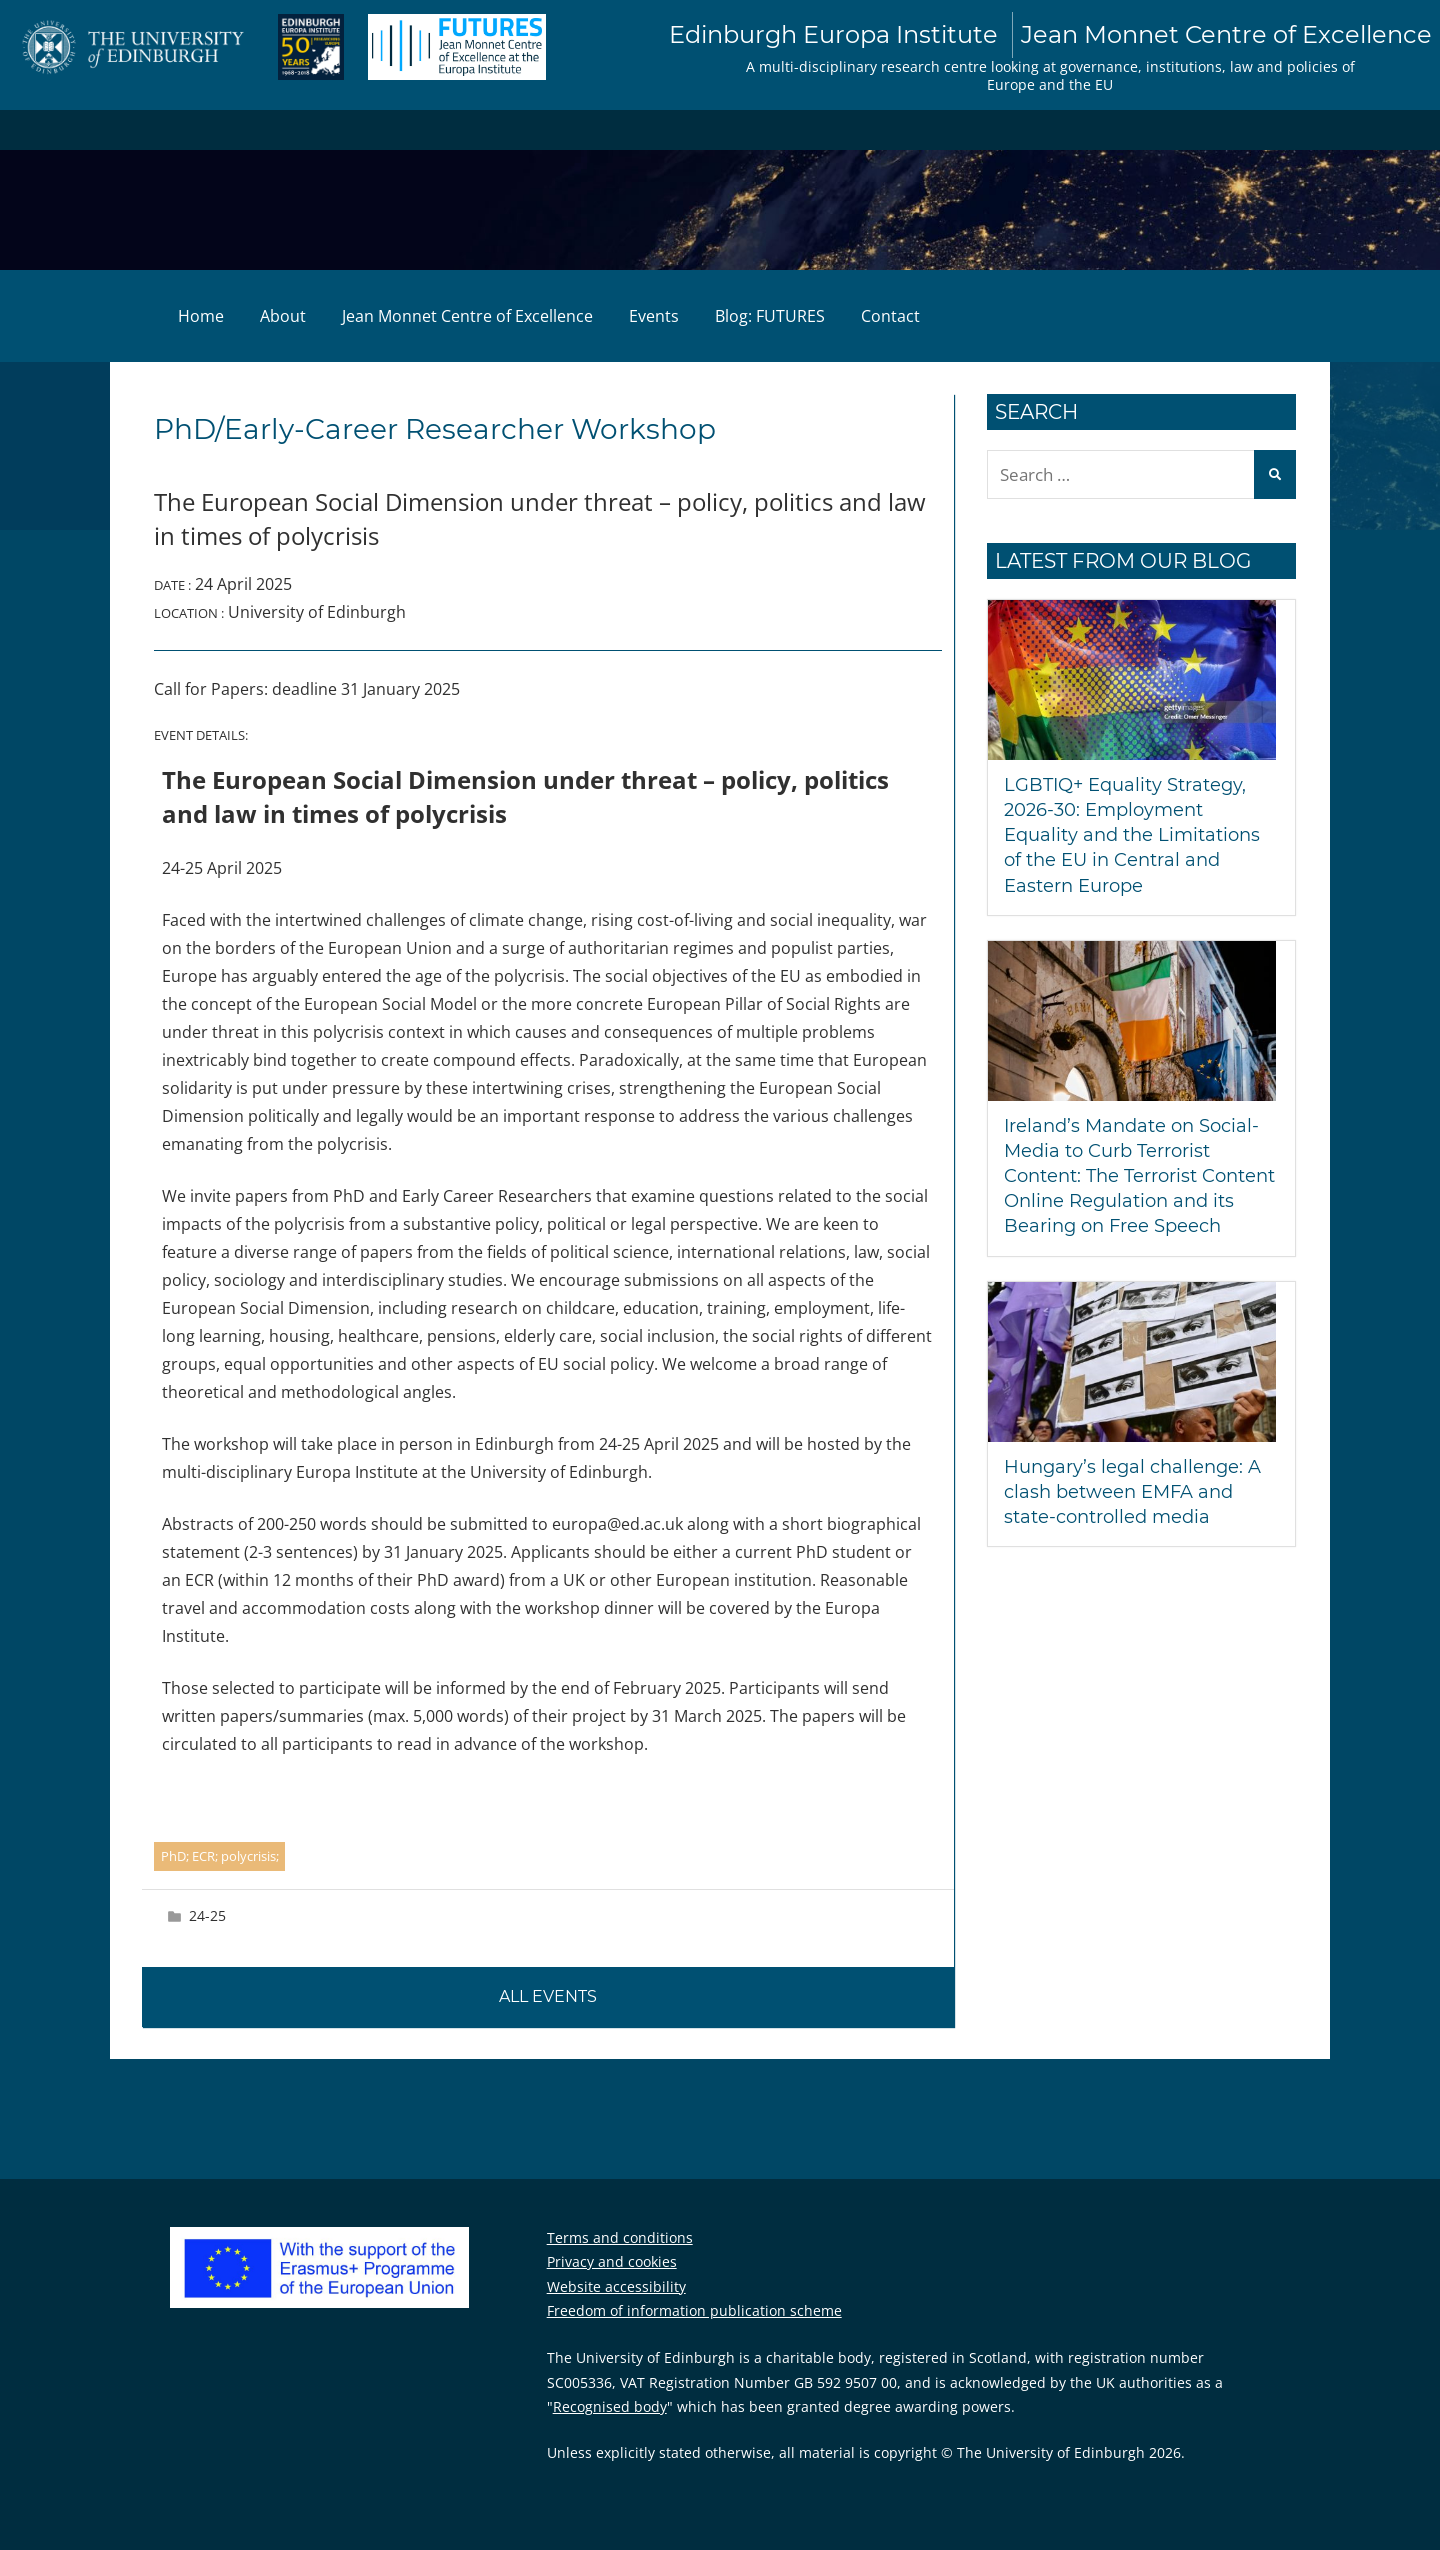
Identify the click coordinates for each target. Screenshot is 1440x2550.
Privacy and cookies (612, 2261)
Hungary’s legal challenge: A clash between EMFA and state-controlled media (1132, 1492)
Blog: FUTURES (770, 316)
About (283, 316)
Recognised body (610, 2406)
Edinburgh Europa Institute (1050, 35)
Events (654, 316)
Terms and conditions (620, 2237)
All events (548, 1996)
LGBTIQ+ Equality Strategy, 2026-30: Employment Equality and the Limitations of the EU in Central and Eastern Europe (1132, 835)
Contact (890, 316)
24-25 (207, 1915)
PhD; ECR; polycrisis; (220, 1856)
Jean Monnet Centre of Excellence (467, 316)
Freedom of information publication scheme (694, 2310)
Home (201, 316)
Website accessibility (616, 2286)
